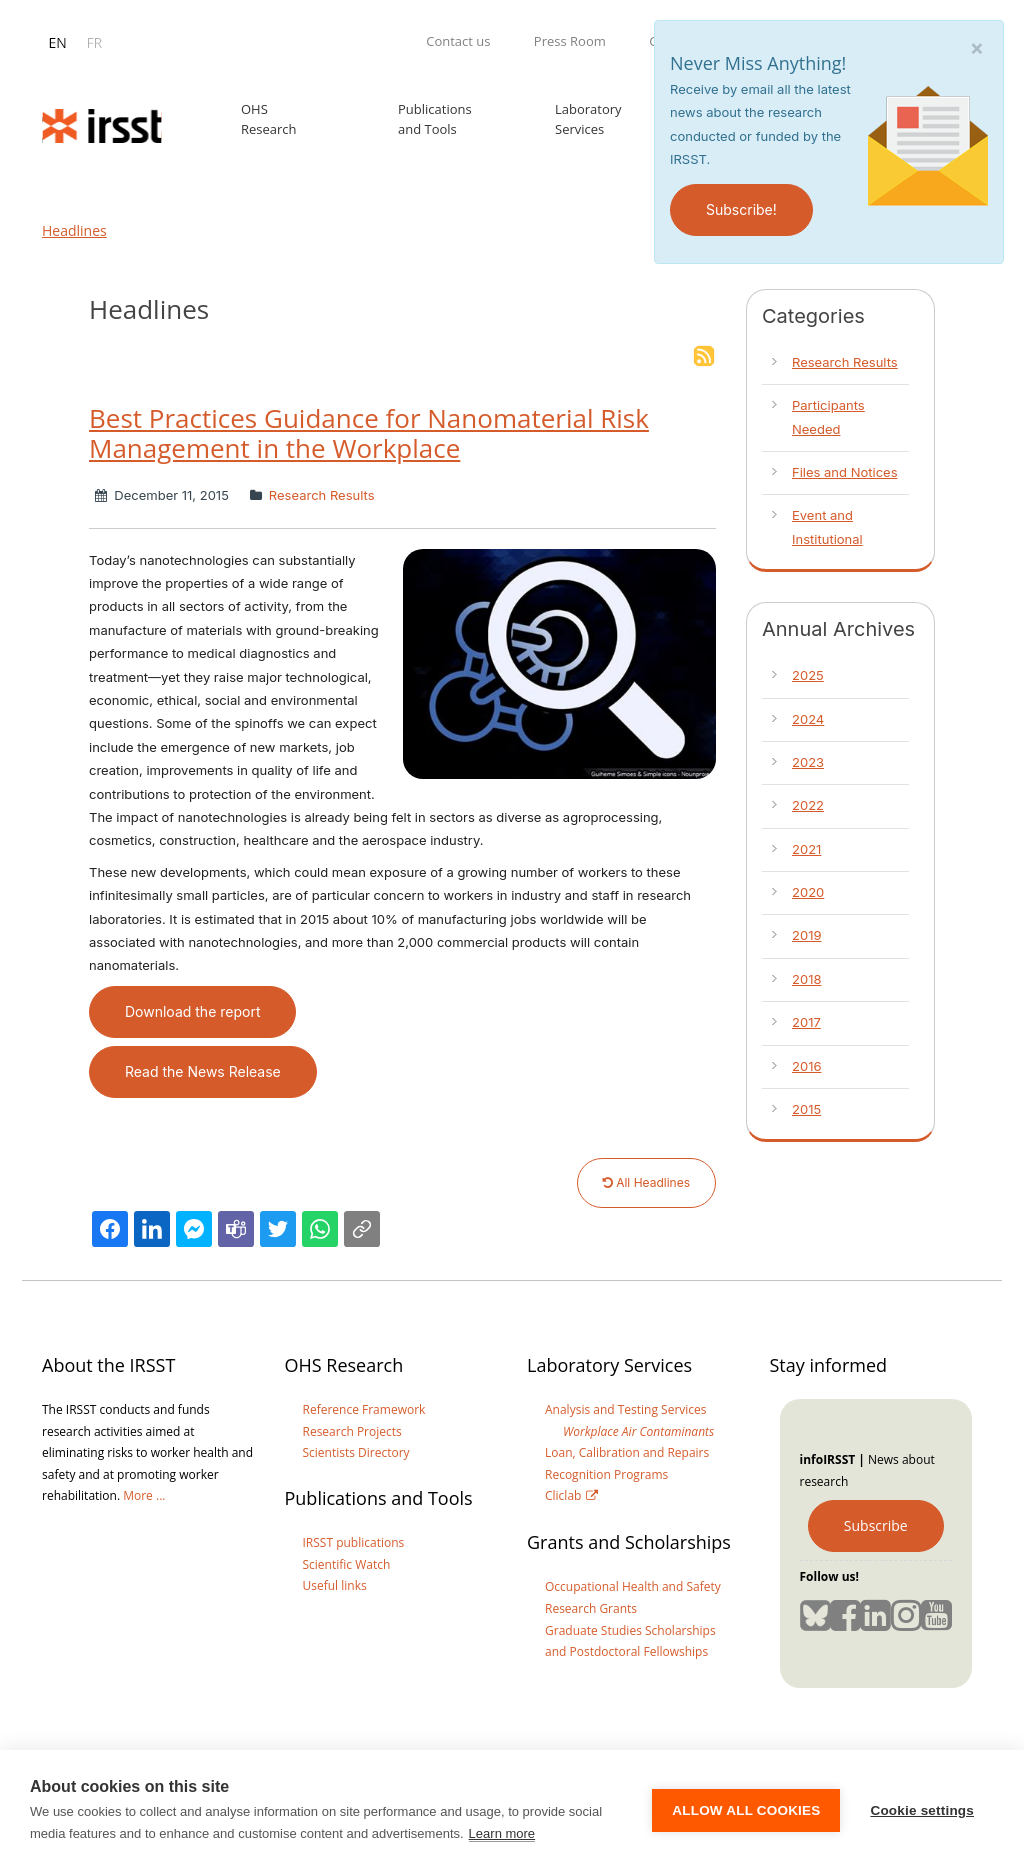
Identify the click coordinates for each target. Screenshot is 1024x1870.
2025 (808, 675)
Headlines (74, 230)
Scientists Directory (356, 1452)
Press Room (570, 41)
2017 (806, 1022)
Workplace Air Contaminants (638, 1431)
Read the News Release (203, 1071)
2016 (806, 1066)
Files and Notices (845, 472)
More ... (144, 1495)
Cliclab (563, 1495)
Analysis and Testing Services (626, 1409)
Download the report (192, 1011)
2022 (808, 805)
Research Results (319, 495)
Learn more (502, 1833)
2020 (808, 892)
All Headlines (646, 1182)
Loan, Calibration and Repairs (627, 1452)
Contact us (458, 41)
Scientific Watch (347, 1564)
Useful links (335, 1585)
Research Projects (352, 1431)
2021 (806, 849)
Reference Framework (364, 1409)
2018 (806, 979)
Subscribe (876, 1525)
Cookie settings (922, 1810)
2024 (808, 719)
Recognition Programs (606, 1474)
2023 (808, 762)
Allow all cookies (746, 1810)
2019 (806, 935)
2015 (806, 1109)
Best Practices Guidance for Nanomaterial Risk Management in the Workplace (369, 433)
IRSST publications (354, 1542)
